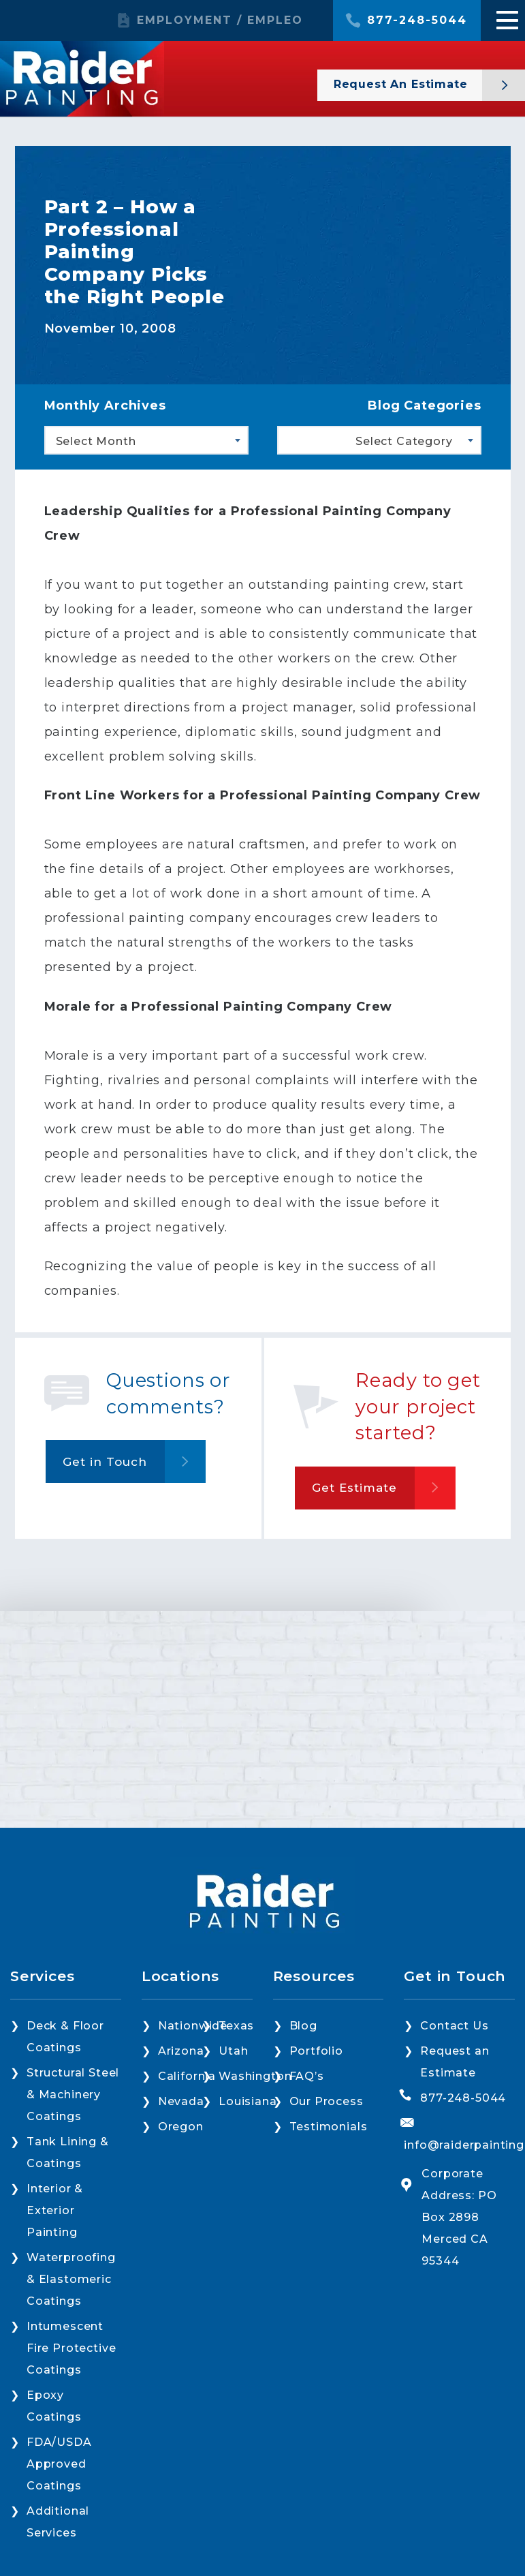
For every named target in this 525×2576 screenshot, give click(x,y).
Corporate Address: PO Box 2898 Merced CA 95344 (458, 2217)
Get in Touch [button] (105, 1462)
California (187, 2076)
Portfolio (316, 2050)
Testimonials (328, 2126)
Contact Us (454, 2025)
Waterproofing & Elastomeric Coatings (71, 2279)
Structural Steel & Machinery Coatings (73, 2094)
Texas (236, 2025)
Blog (303, 2025)
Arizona (181, 2050)
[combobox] (146, 440)
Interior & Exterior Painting (55, 2210)
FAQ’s (306, 2076)
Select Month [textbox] (96, 441)
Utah (233, 2050)
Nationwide (192, 2025)
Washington (255, 2076)
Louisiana (247, 2101)
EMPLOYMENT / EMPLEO (220, 20)
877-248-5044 (417, 20)
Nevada (181, 2101)
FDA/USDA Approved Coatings (59, 2464)
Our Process (326, 2101)
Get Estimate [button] (354, 1487)
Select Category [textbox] (403, 441)
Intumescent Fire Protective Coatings (71, 2348)
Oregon (181, 2126)
